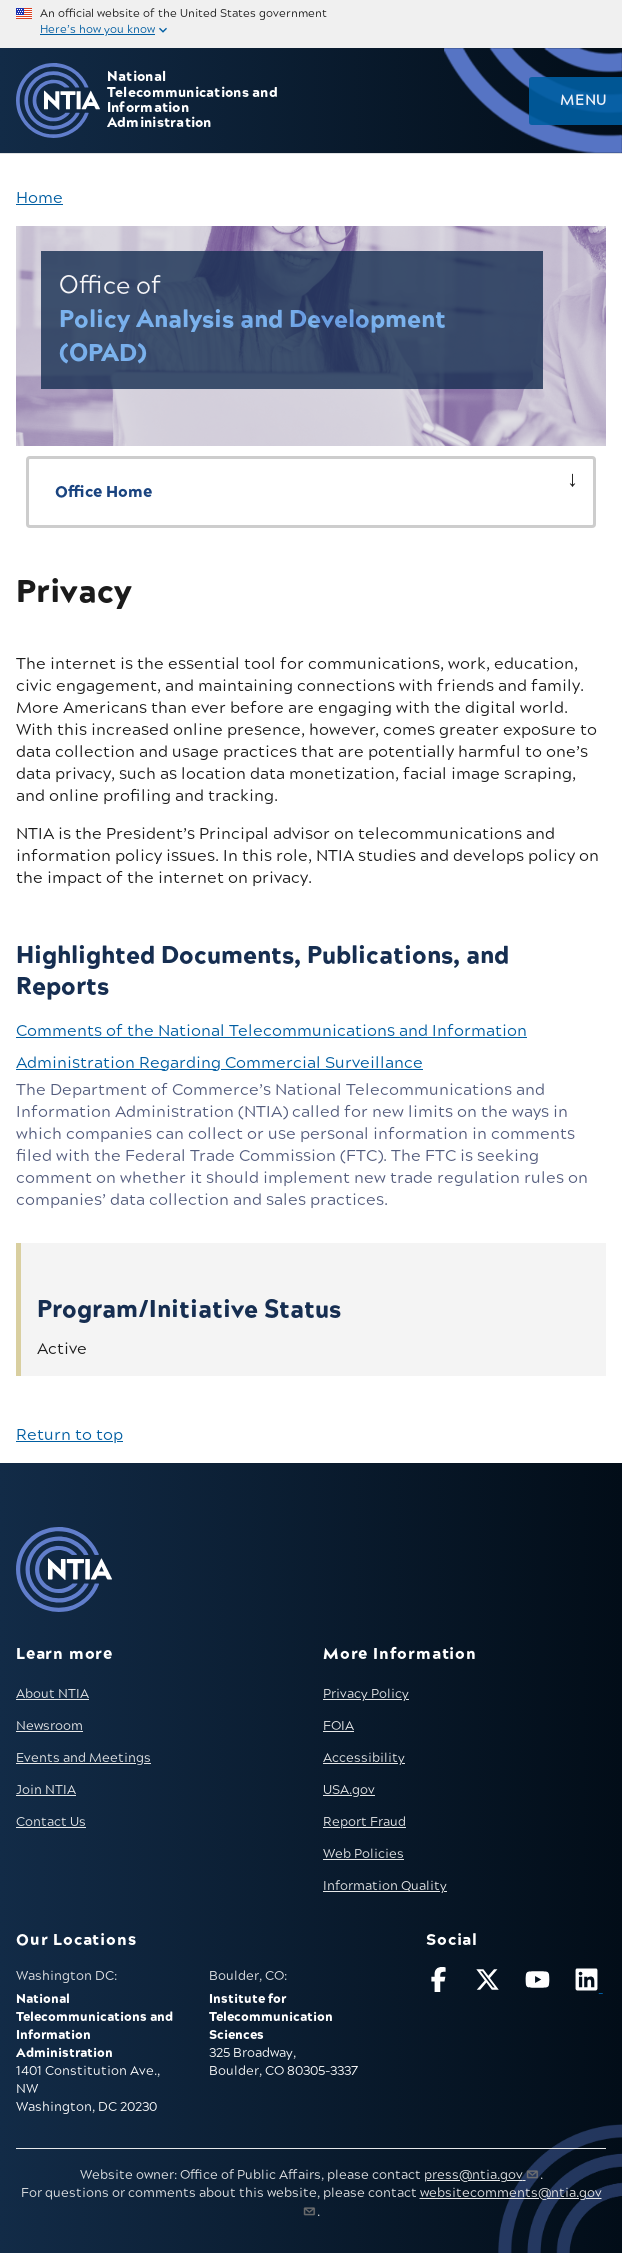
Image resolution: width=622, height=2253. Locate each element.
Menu (583, 101)
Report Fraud (364, 1822)
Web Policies (363, 1854)
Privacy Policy (366, 1694)
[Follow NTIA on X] (491, 1983)
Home (39, 198)
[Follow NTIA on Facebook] (442, 1983)
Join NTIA (46, 1790)
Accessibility (364, 1758)
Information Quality (385, 1886)
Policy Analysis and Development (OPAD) (252, 320)
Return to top (69, 1435)
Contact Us (51, 1822)
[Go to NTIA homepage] (58, 100)
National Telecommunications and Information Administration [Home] (192, 100)
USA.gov (349, 1790)
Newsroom (49, 1726)
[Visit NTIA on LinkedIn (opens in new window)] (590, 1983)
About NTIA (52, 1694)
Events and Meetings (83, 1758)
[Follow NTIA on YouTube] (541, 1983)
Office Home (103, 492)
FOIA (338, 1726)
